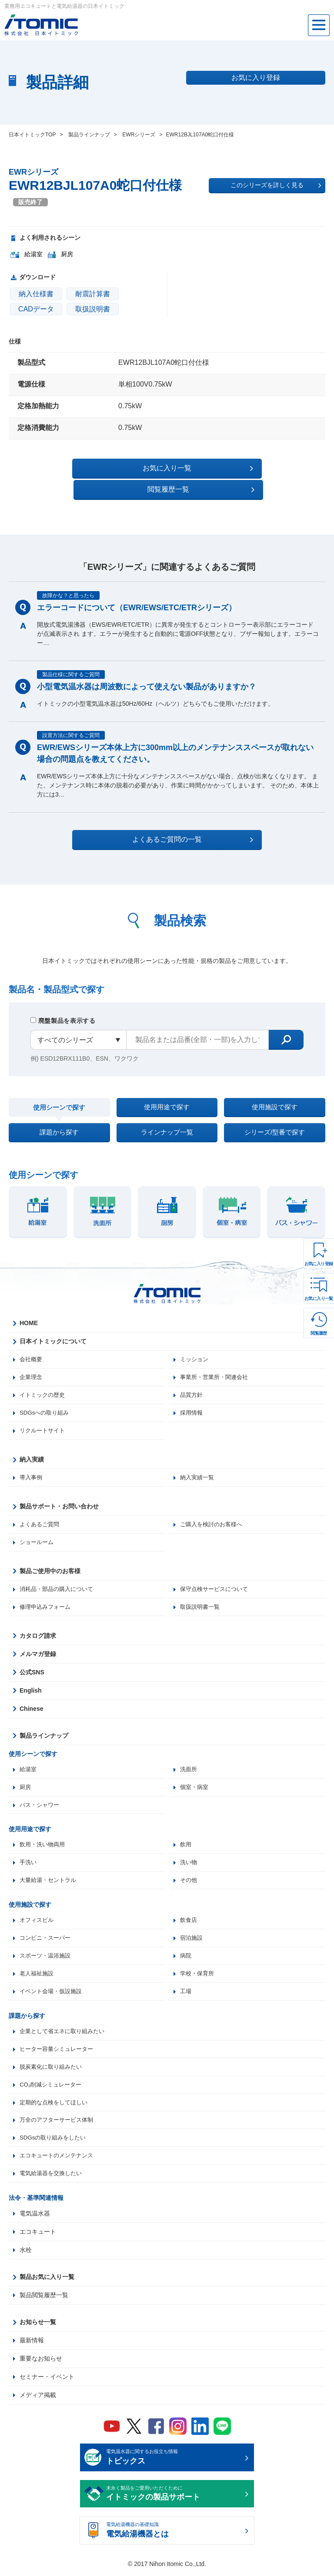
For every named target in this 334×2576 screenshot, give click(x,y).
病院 (186, 1953)
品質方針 (192, 1385)
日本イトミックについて (53, 1330)
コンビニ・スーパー (47, 1935)
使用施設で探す (274, 1088)
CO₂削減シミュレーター (53, 2085)
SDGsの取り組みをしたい (55, 2139)
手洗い (29, 1858)
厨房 (26, 1781)
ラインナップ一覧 (167, 1118)
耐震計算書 (92, 294)
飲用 (186, 1840)
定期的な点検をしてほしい (56, 2103)
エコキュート (38, 2235)
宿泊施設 (192, 1935)
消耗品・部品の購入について (59, 1582)
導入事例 (32, 1469)
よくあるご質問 (41, 1516)
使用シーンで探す (59, 1088)
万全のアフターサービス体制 (59, 2121)
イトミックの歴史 (44, 1385)
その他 (189, 1876)
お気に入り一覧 (318, 1298)
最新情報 (32, 2343)
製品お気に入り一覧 (47, 2280)
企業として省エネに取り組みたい (65, 2030)
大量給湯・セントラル (50, 1876)
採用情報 (192, 1403)
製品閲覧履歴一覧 (44, 2298)
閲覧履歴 (319, 1333)
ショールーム (38, 1534)
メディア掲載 (38, 2398)
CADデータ (36, 309)
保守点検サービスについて (216, 1582)
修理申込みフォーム (47, 1600)
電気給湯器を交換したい (53, 2176)
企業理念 (32, 1367)
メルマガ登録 (38, 1647)
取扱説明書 (92, 309)
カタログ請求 (38, 1629)
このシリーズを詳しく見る (275, 185)
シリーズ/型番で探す (274, 1118)
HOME (29, 1312)
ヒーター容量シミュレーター (59, 2048)
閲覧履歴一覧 (242, 468)
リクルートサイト (44, 1422)
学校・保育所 (198, 1971)
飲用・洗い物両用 (44, 1840)
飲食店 (189, 1917)
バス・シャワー (41, 1799)
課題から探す (59, 1118)
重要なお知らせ (41, 2361)
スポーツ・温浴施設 (47, 1953)
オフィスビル (38, 1917)
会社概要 (32, 1349)
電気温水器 (35, 2216)
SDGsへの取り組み (46, 1403)
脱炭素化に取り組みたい (53, 2066)
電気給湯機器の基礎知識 (174, 2534)
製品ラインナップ (44, 1729)
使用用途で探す (167, 1088)
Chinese (31, 1702)
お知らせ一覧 (38, 2325)
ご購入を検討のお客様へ (213, 1516)
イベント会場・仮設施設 (53, 1990)
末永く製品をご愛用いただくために (174, 2497)
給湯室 (29, 1763)
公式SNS (32, 1666)
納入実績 (32, 1451)
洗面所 (189, 1763)
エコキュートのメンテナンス (59, 2158)
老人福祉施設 (38, 1971)
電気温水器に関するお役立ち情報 (174, 2461)
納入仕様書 (36, 294)
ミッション (195, 1349)
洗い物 (189, 1858)
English (31, 1684)
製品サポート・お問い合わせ (59, 1498)
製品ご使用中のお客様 (50, 1564)
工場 (186, 1990)
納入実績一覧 (198, 1469)
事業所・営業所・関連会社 (216, 1367)
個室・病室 (195, 1781)
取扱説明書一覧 (201, 1600)
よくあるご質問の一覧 (174, 818)
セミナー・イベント (47, 2380)
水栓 (26, 2253)
